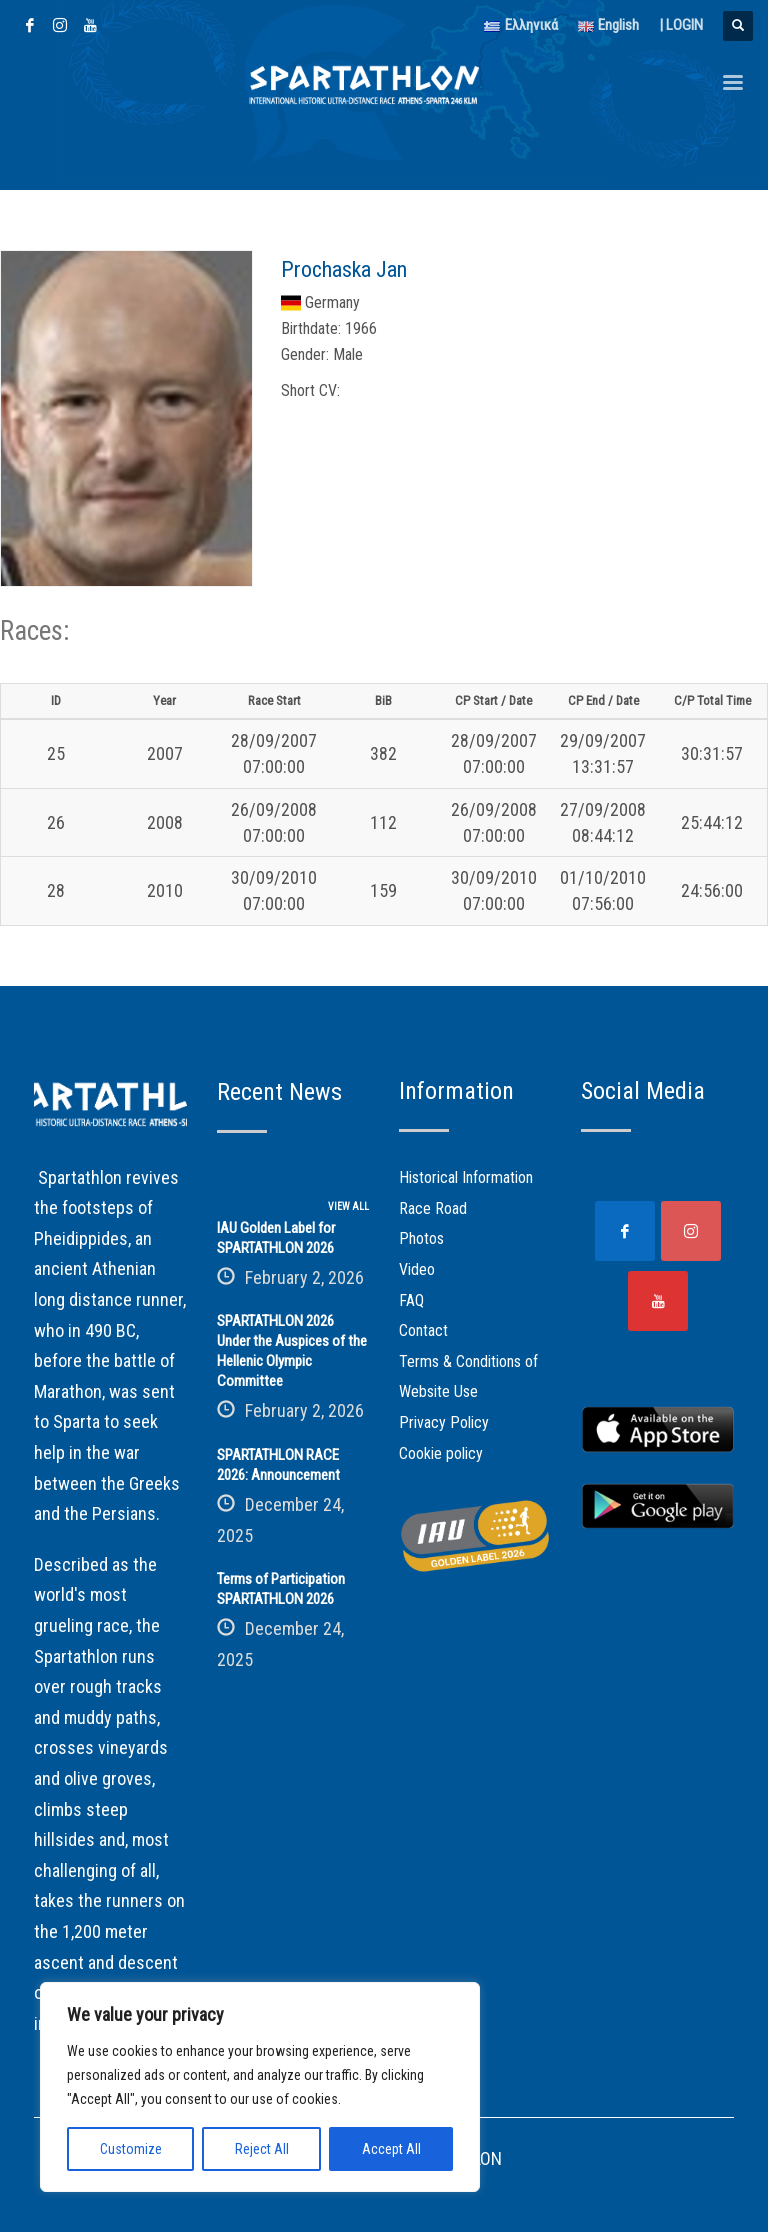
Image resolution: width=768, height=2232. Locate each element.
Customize (131, 2149)
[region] (260, 2087)
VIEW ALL (348, 1206)
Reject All (262, 2149)
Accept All (391, 2149)
